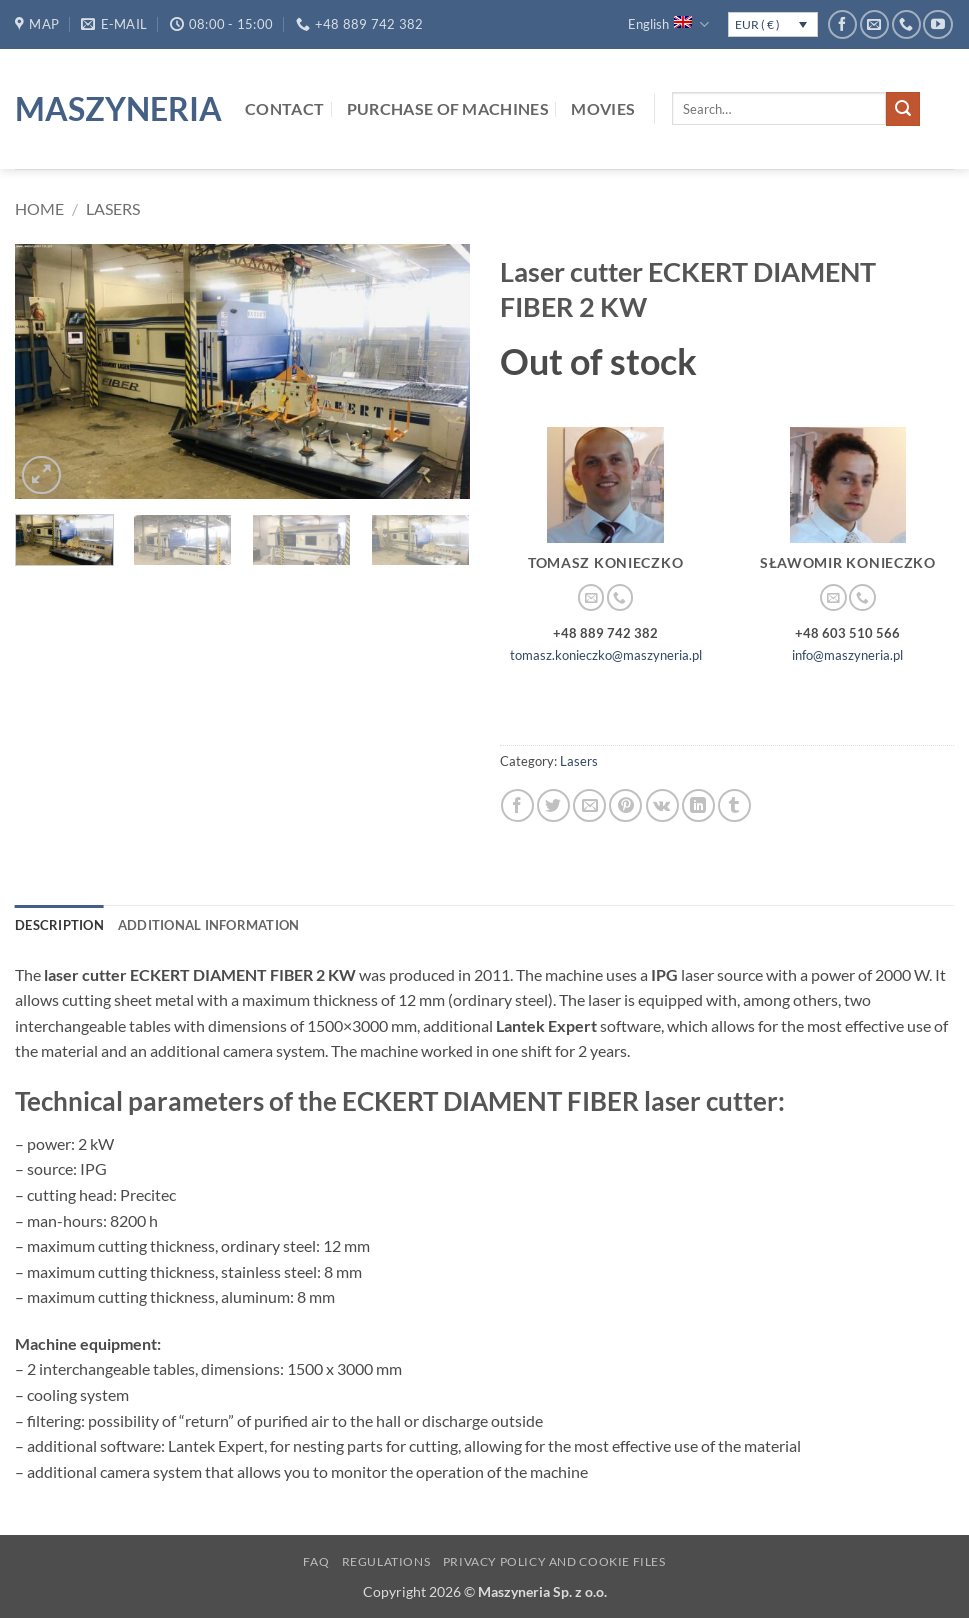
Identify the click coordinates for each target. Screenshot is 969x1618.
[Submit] (903, 109)
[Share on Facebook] (517, 805)
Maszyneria (115, 109)
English (668, 24)
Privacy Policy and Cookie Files (554, 1561)
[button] (41, 475)
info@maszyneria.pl (847, 655)
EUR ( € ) (757, 24)
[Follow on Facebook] (842, 24)
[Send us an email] (874, 24)
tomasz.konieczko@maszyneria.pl (606, 655)
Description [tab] (59, 925)
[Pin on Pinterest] (625, 805)
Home (39, 208)
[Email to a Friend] (589, 805)
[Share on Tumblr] (734, 805)
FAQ (316, 1561)
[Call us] (906, 24)
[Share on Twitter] (553, 805)
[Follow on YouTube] (937, 24)
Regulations (386, 1561)
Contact (284, 108)
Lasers (113, 208)
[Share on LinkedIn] (698, 805)
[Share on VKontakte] (662, 805)
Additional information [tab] (209, 925)
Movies (603, 108)
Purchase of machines (448, 108)
